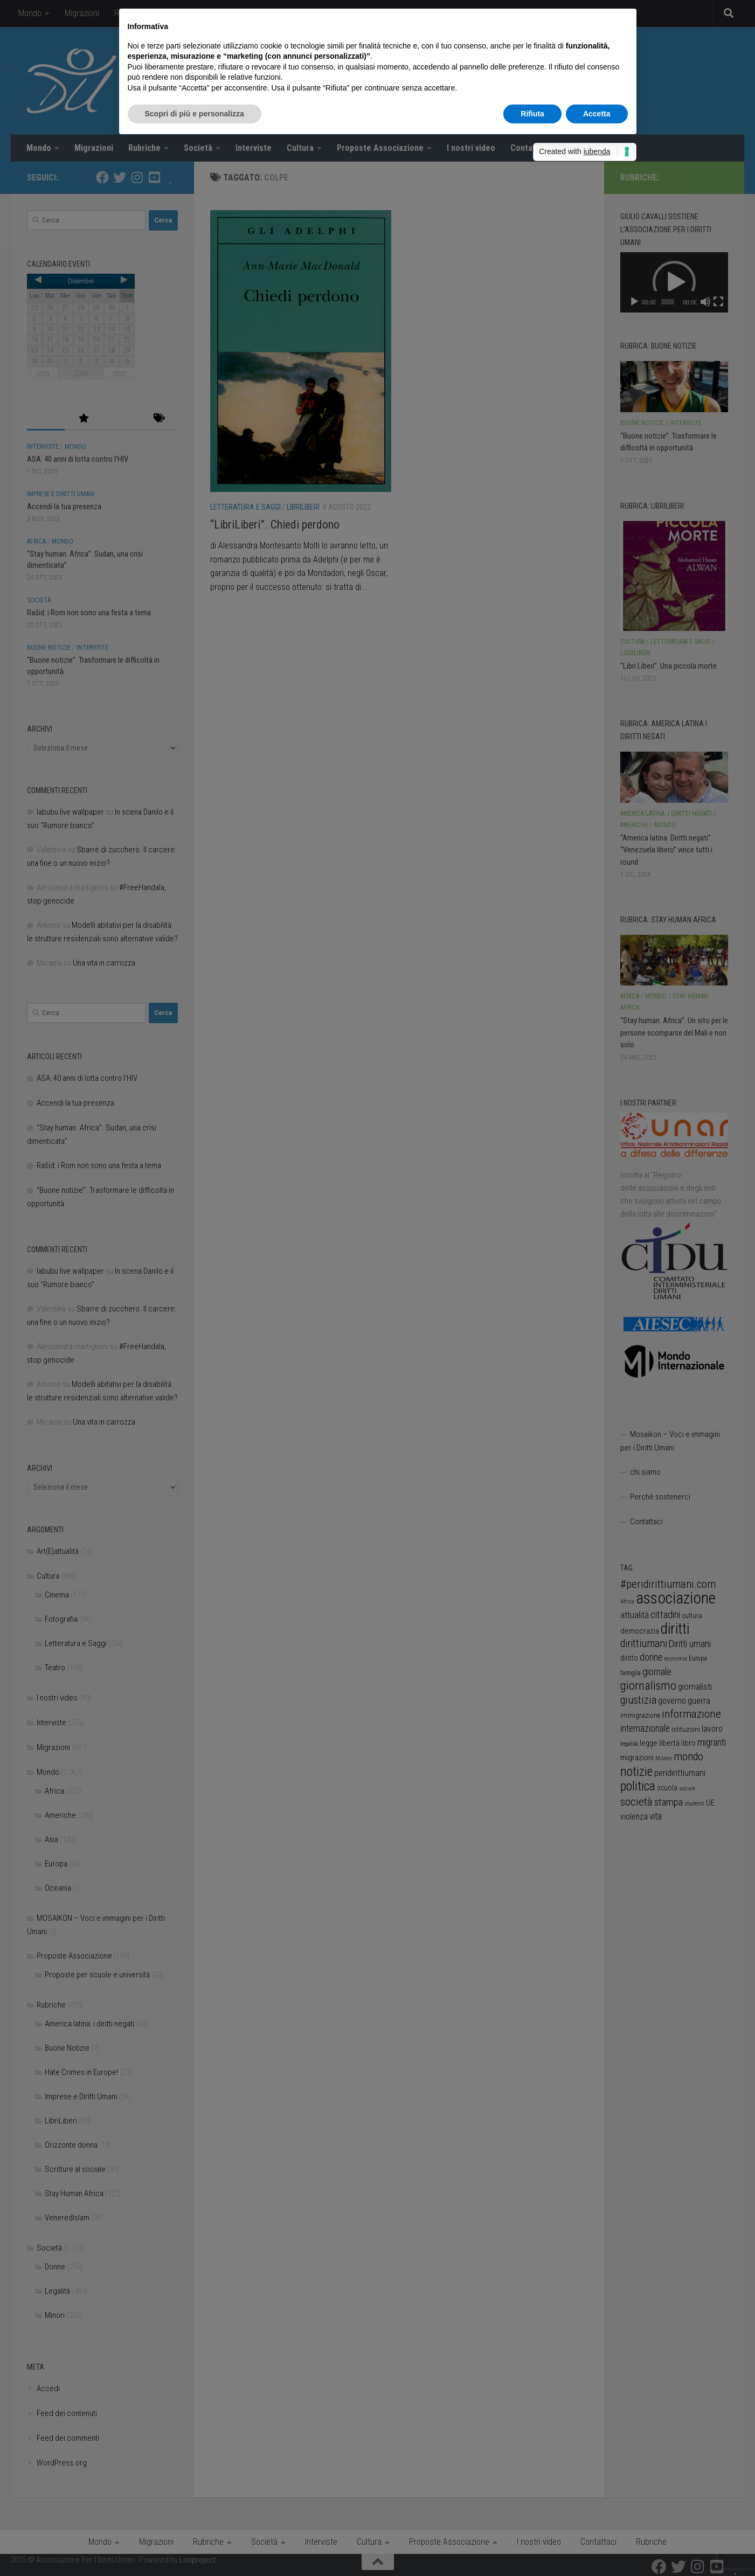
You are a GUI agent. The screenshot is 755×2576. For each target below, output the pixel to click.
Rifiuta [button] (532, 113)
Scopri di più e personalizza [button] (194, 113)
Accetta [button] (597, 113)
